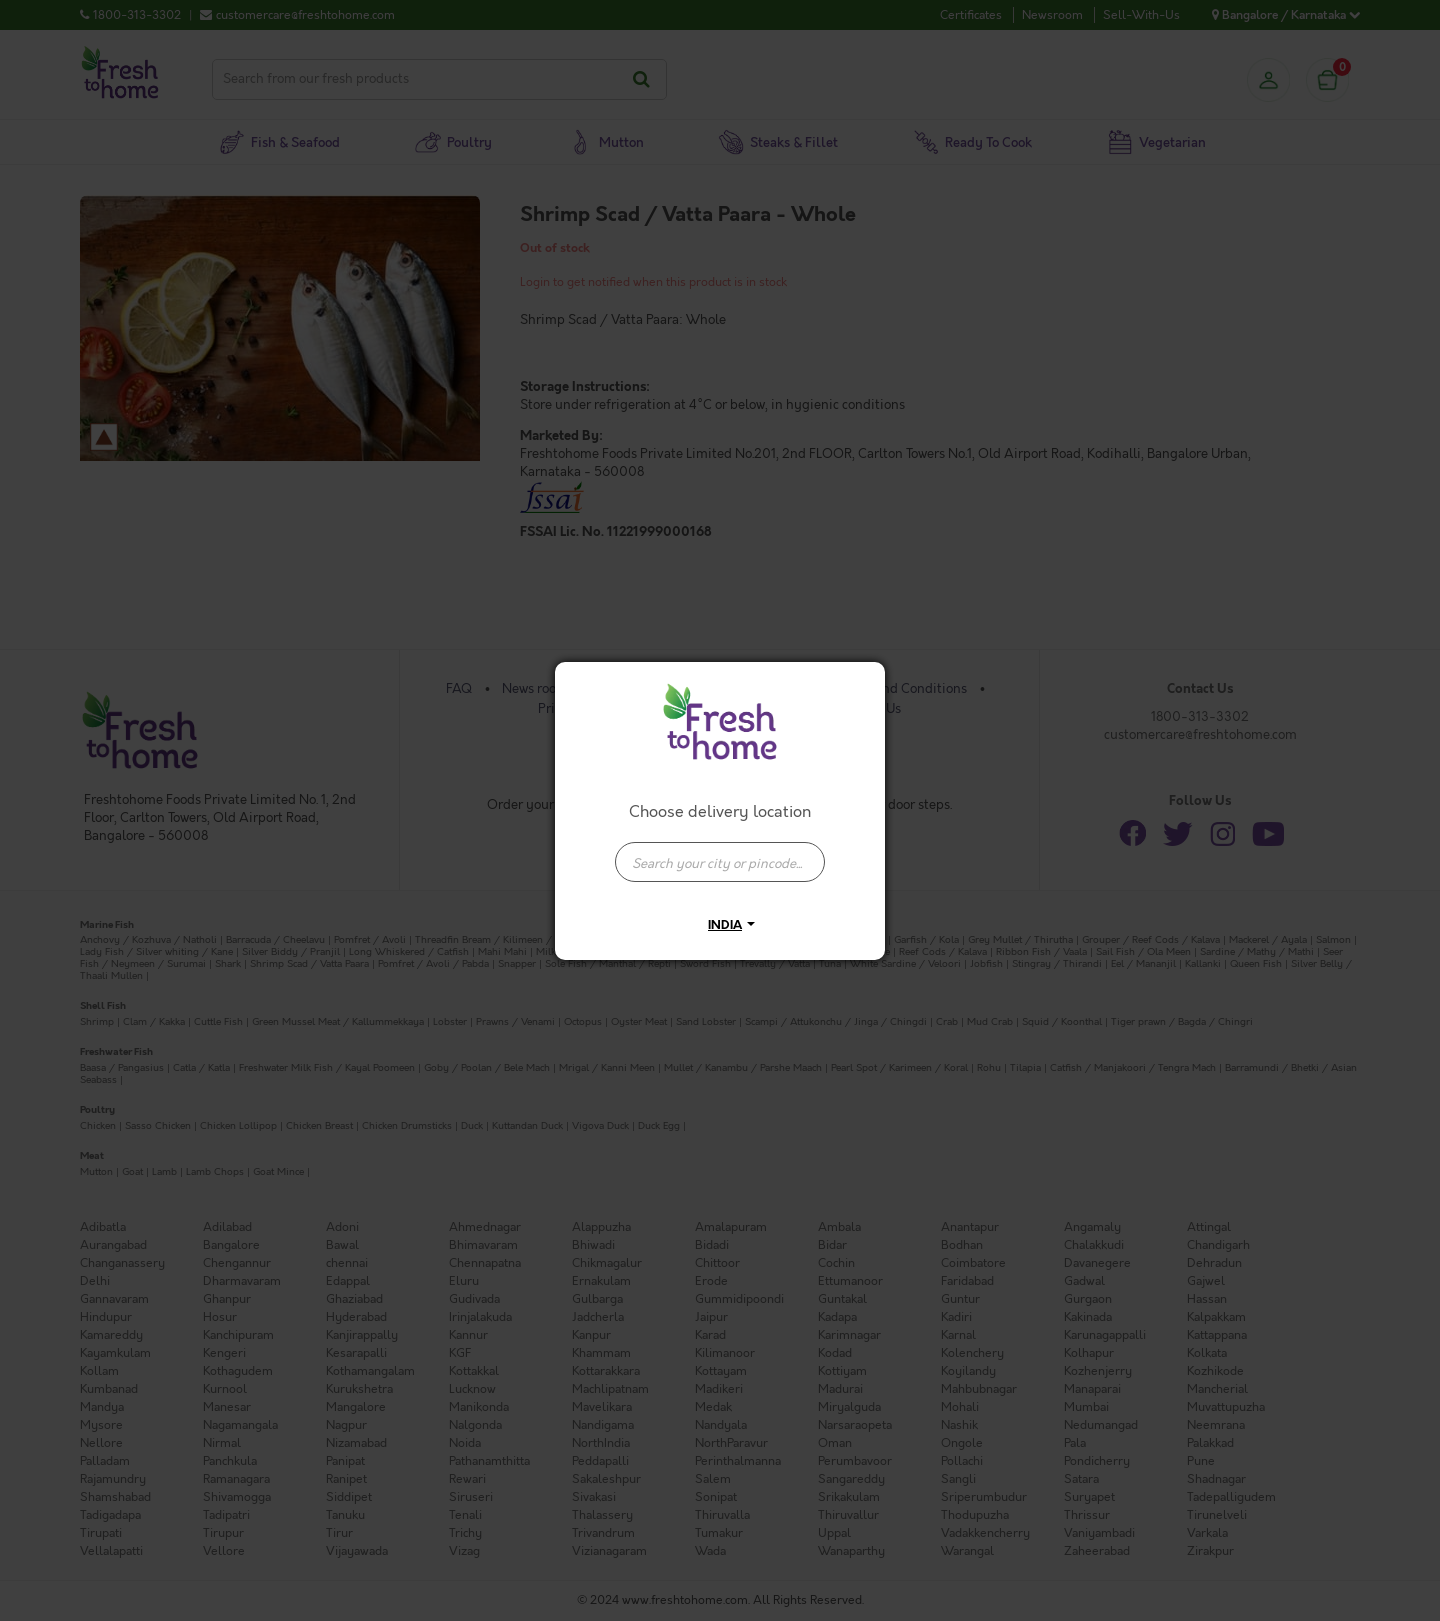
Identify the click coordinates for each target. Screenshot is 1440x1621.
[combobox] (720, 852)
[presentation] (720, 862)
